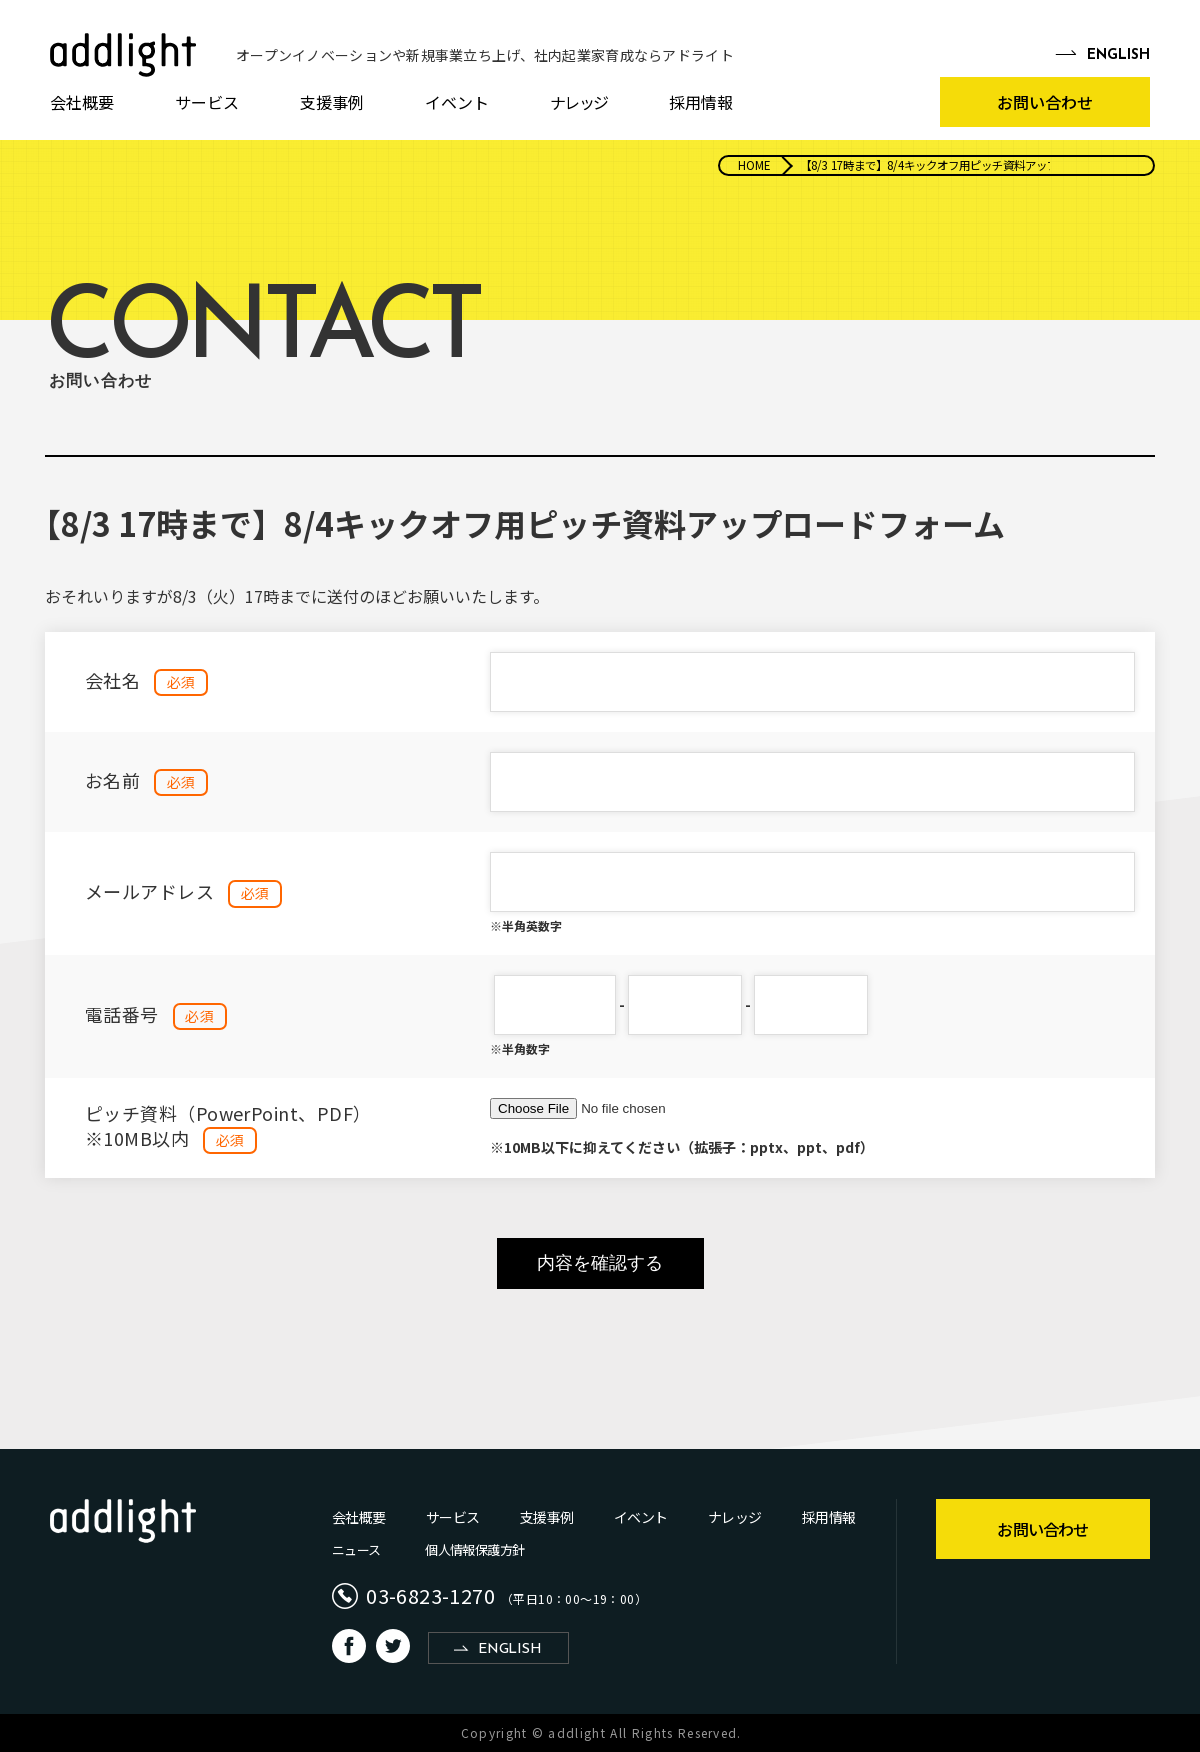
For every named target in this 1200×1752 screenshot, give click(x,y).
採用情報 (701, 102)
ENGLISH (509, 1649)
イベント (457, 102)
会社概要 (82, 102)
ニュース (356, 1549)
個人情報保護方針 (474, 1549)
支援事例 (332, 102)
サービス (207, 102)
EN (1118, 56)
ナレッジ (579, 102)
